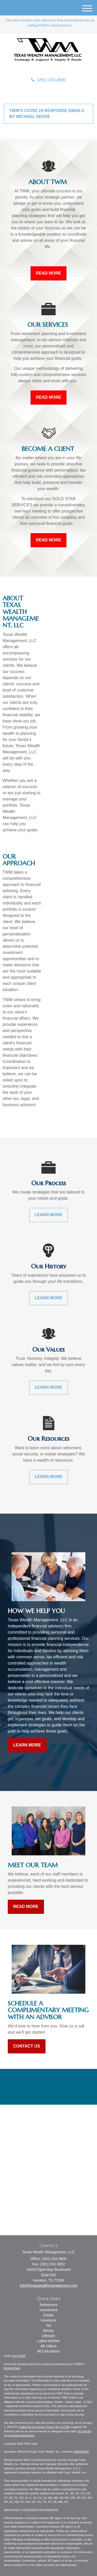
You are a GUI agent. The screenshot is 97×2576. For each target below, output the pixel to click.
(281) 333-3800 (48, 80)
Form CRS (18, 2355)
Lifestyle (48, 2336)
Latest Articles (48, 2341)
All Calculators (48, 2351)
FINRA (77, 2451)
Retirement (48, 2305)
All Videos (48, 2346)
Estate (48, 2315)
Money (48, 2330)
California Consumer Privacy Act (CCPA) (44, 2426)
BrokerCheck (12, 2368)
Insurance (48, 2320)
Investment (48, 2310)
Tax (48, 2325)
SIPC (85, 2451)
